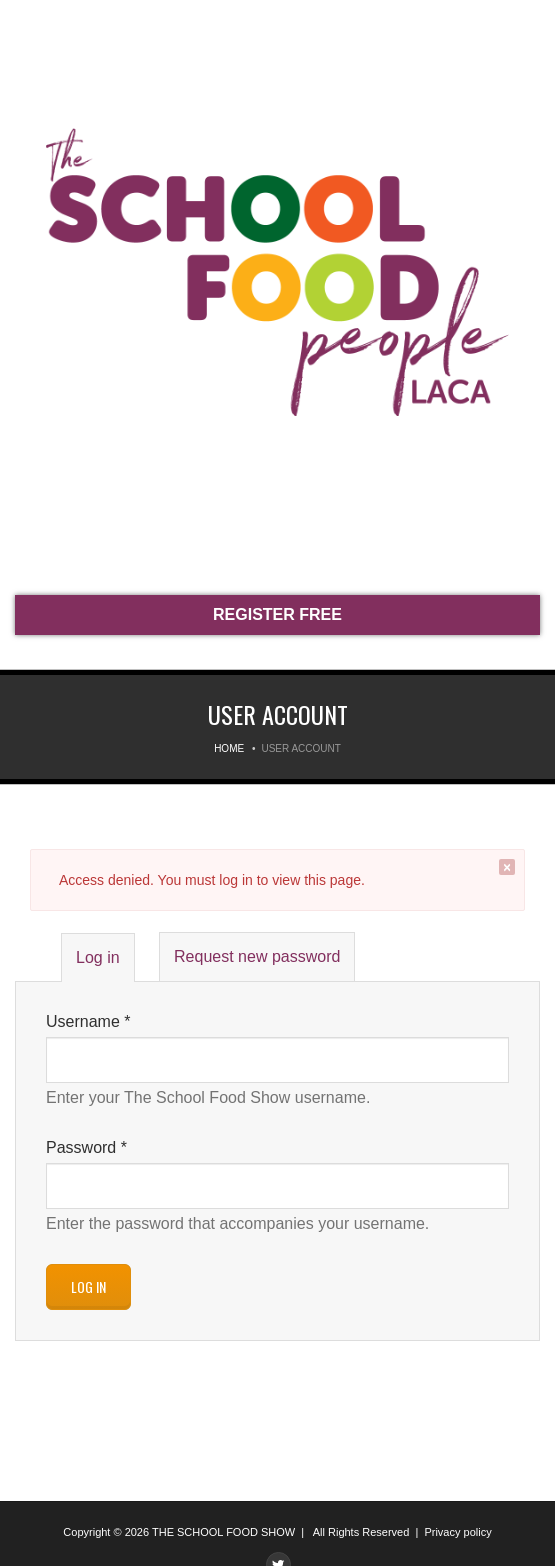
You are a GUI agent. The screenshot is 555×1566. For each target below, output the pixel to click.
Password (86, 1147)
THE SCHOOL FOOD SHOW (223, 1532)
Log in (105, 964)
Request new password (257, 956)
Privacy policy (457, 1532)
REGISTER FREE (277, 614)
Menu (29, 27)
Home (229, 748)
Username (88, 1021)
